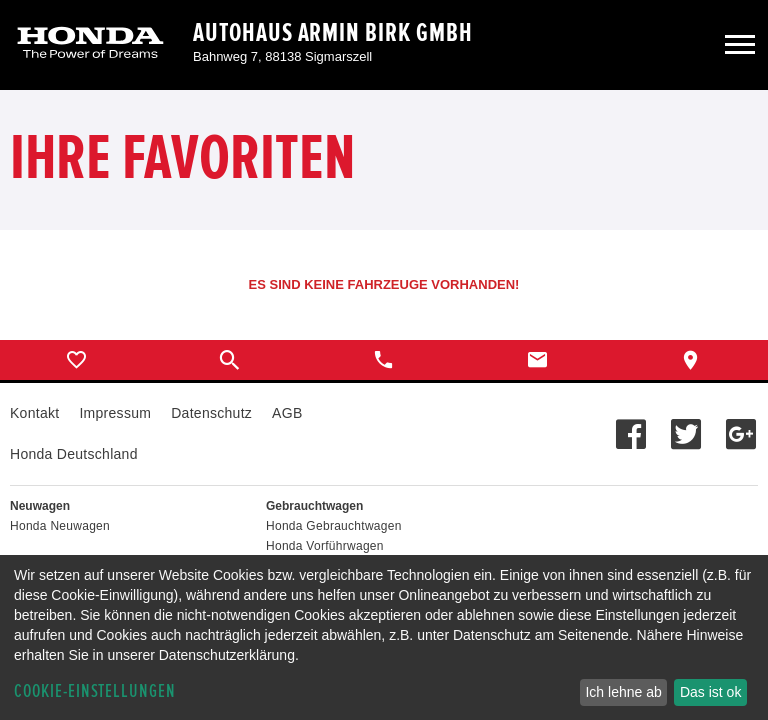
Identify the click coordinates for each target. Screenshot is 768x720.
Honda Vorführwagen (325, 546)
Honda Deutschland (74, 454)
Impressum (115, 413)
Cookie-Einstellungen (95, 691)
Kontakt (34, 413)
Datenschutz (211, 413)
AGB (287, 413)
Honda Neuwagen (60, 526)
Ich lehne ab (623, 692)
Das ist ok (710, 692)
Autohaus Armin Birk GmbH (333, 33)
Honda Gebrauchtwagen (334, 526)
